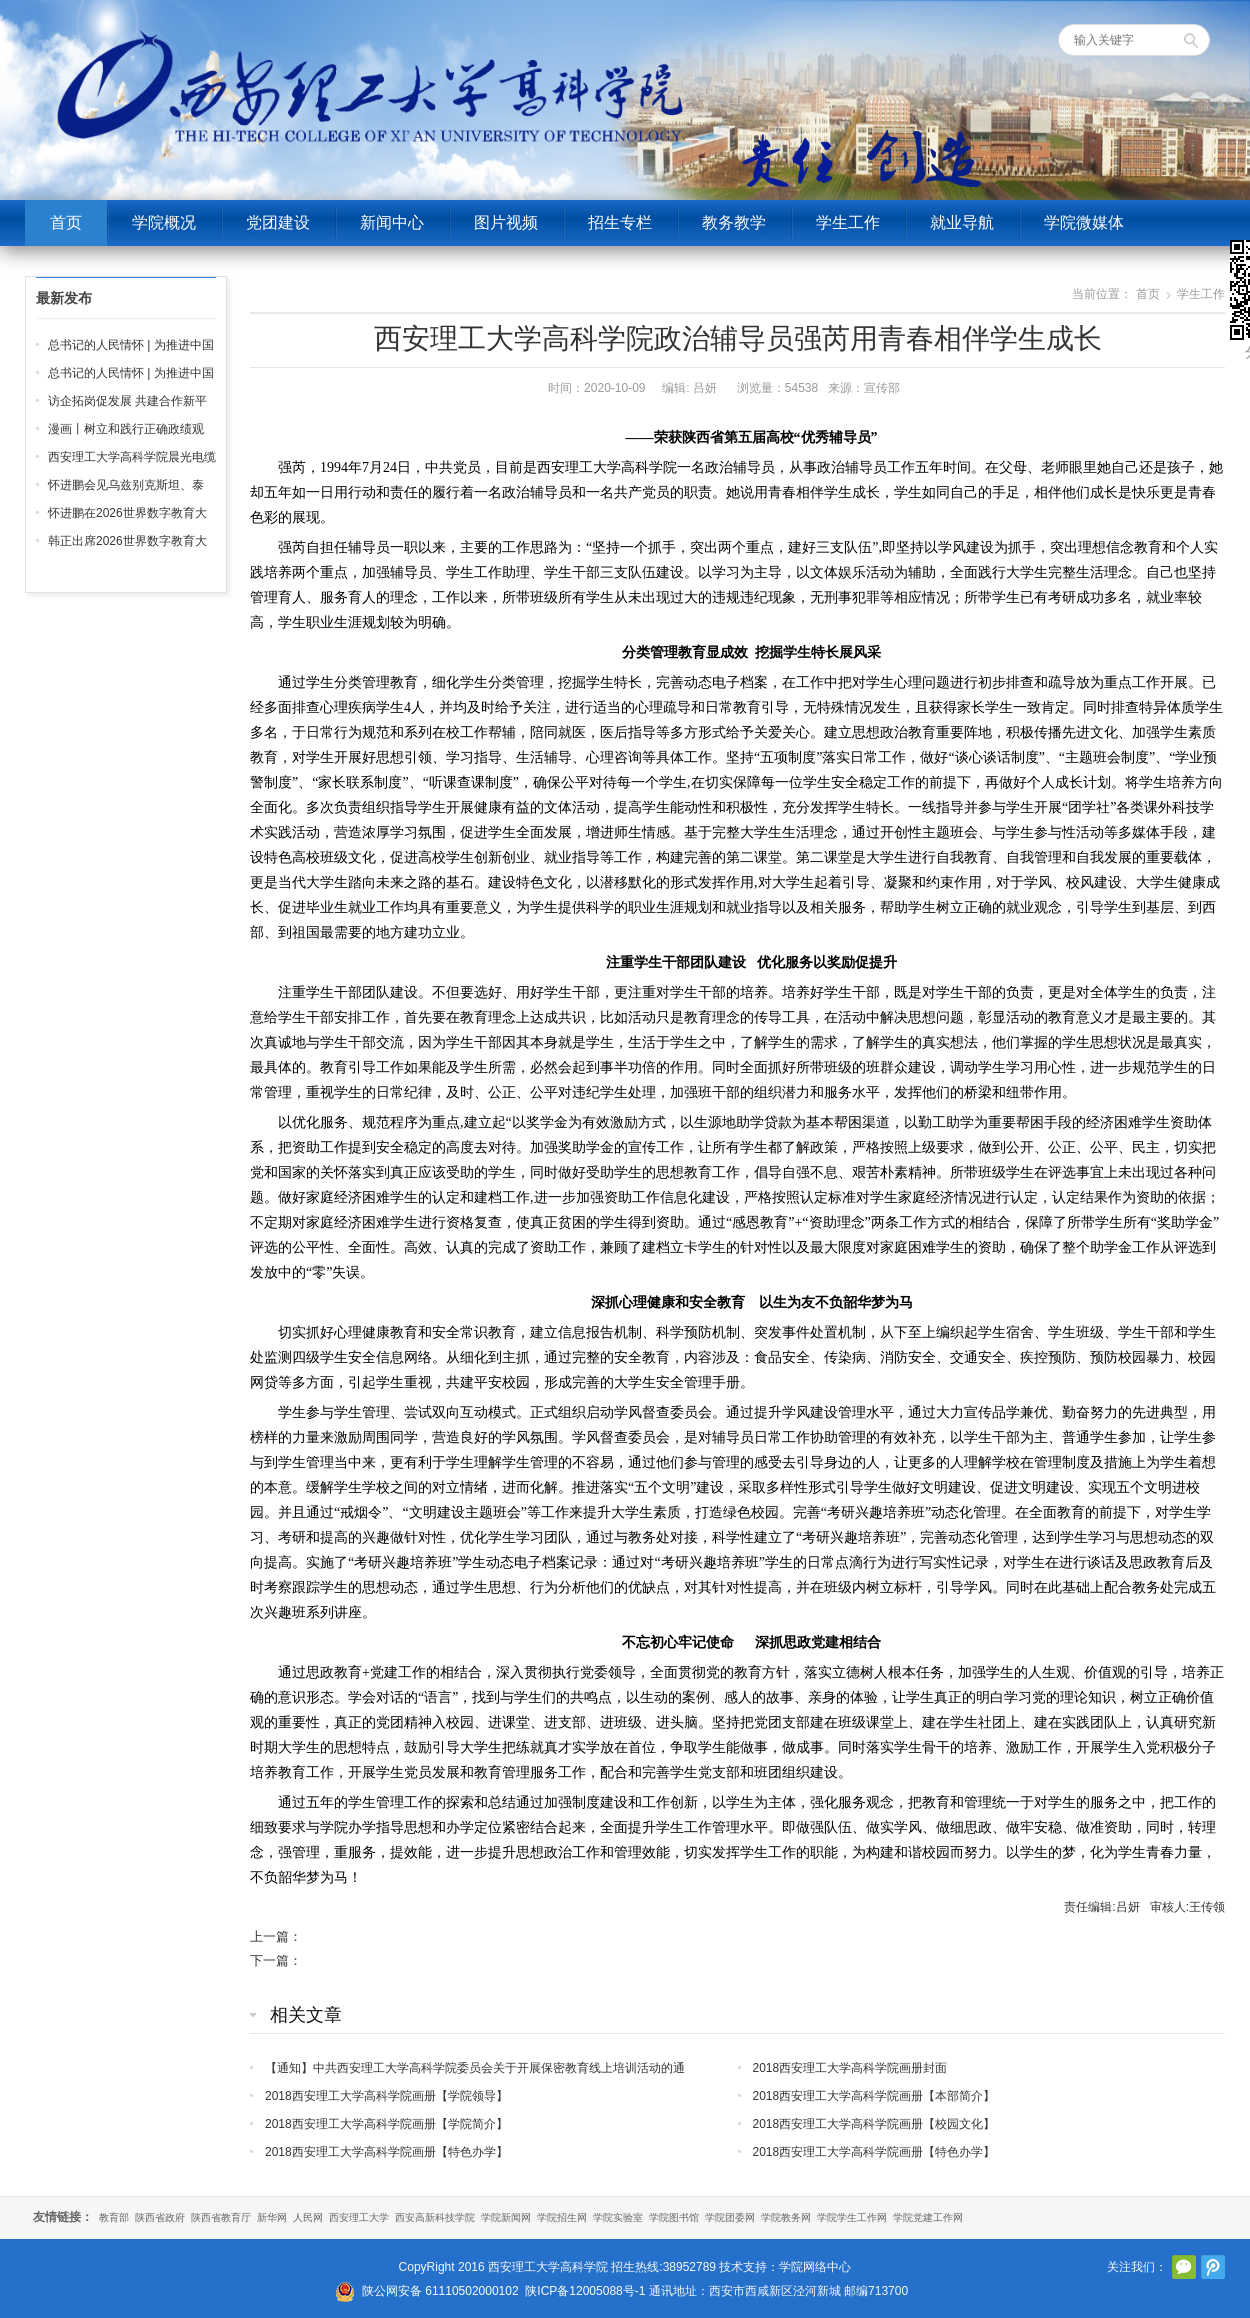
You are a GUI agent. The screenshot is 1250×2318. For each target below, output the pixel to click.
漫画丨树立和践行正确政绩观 (126, 429)
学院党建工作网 (928, 2217)
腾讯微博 (1213, 2267)
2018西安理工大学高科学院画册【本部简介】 (874, 2096)
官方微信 (1184, 2267)
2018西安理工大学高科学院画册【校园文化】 (874, 2124)
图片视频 (506, 222)
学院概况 (164, 222)
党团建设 (278, 222)
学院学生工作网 (852, 2217)
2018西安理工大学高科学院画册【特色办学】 (386, 2152)
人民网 (308, 2217)
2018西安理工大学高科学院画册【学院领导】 (386, 2096)
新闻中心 (392, 222)
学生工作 (848, 222)
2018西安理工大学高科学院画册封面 (850, 2068)
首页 (66, 222)
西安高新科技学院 (435, 2217)
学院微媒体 (1084, 222)
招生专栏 (620, 222)
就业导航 (962, 222)
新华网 (272, 2217)
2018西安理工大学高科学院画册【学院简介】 (386, 2124)
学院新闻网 (506, 2217)
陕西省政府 (160, 2217)
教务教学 (734, 222)
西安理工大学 (359, 2217)
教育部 (114, 2217)
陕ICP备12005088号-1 (585, 2291)
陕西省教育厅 (221, 2217)
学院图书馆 (674, 2217)
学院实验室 (618, 2217)
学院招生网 (562, 2217)
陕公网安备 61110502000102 (440, 2291)
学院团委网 (730, 2217)
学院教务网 (786, 2217)
